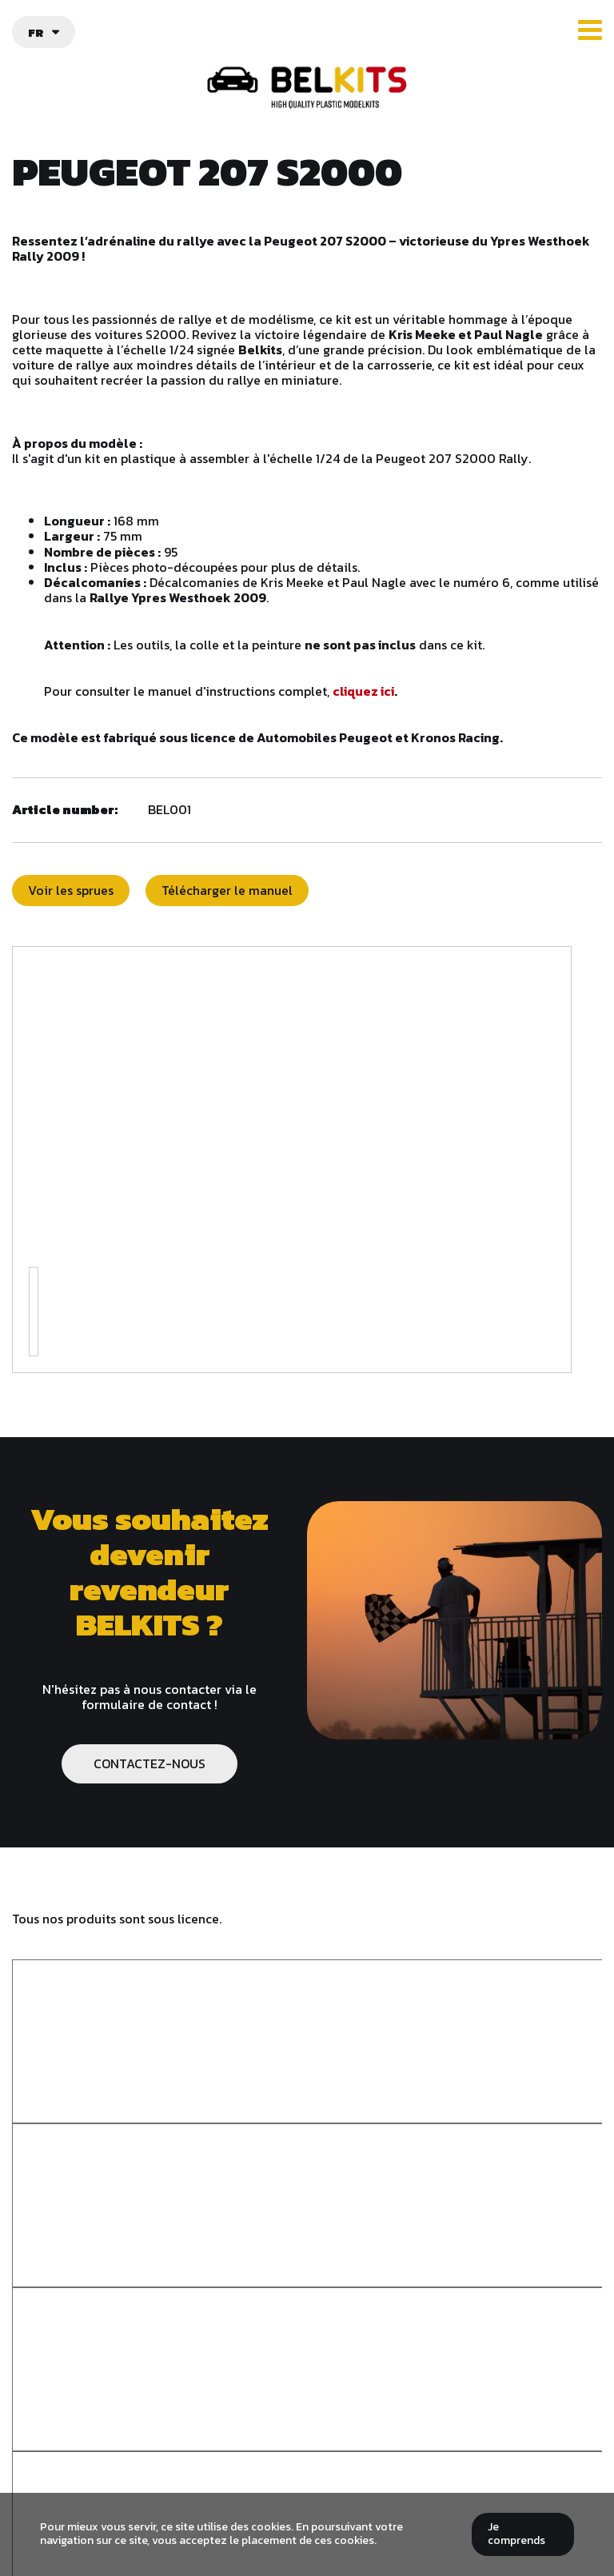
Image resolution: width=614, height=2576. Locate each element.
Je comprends (516, 2533)
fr (36, 32)
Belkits (307, 2286)
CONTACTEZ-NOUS (149, 1763)
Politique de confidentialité (307, 2476)
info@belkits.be (317, 2430)
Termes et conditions (307, 2461)
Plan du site (307, 2491)
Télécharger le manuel (227, 890)
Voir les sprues (71, 890)
